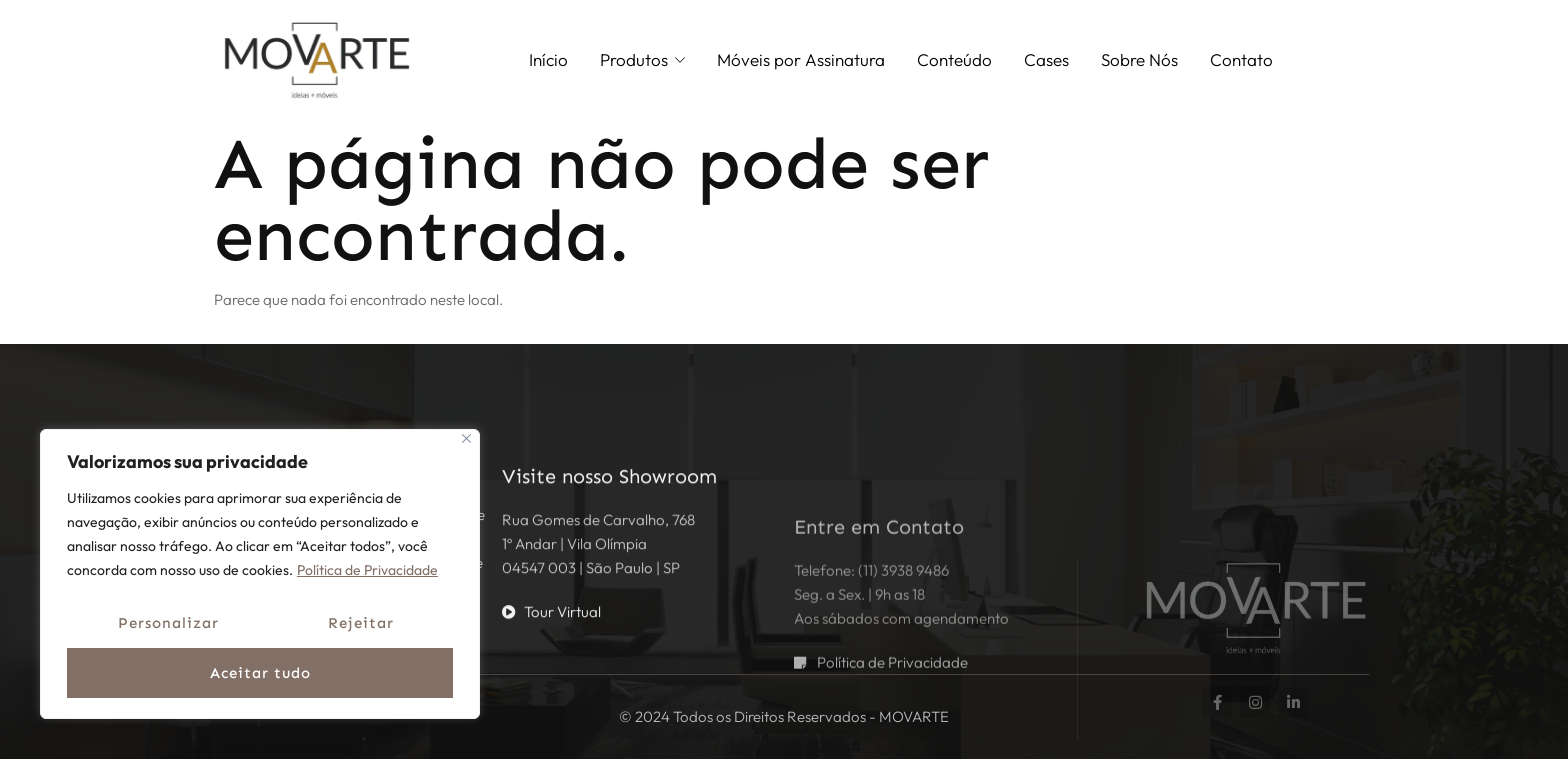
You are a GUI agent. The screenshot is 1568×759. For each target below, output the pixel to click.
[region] (260, 574)
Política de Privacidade (367, 570)
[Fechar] (466, 438)
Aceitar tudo (260, 673)
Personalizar (168, 623)
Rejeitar (361, 623)
